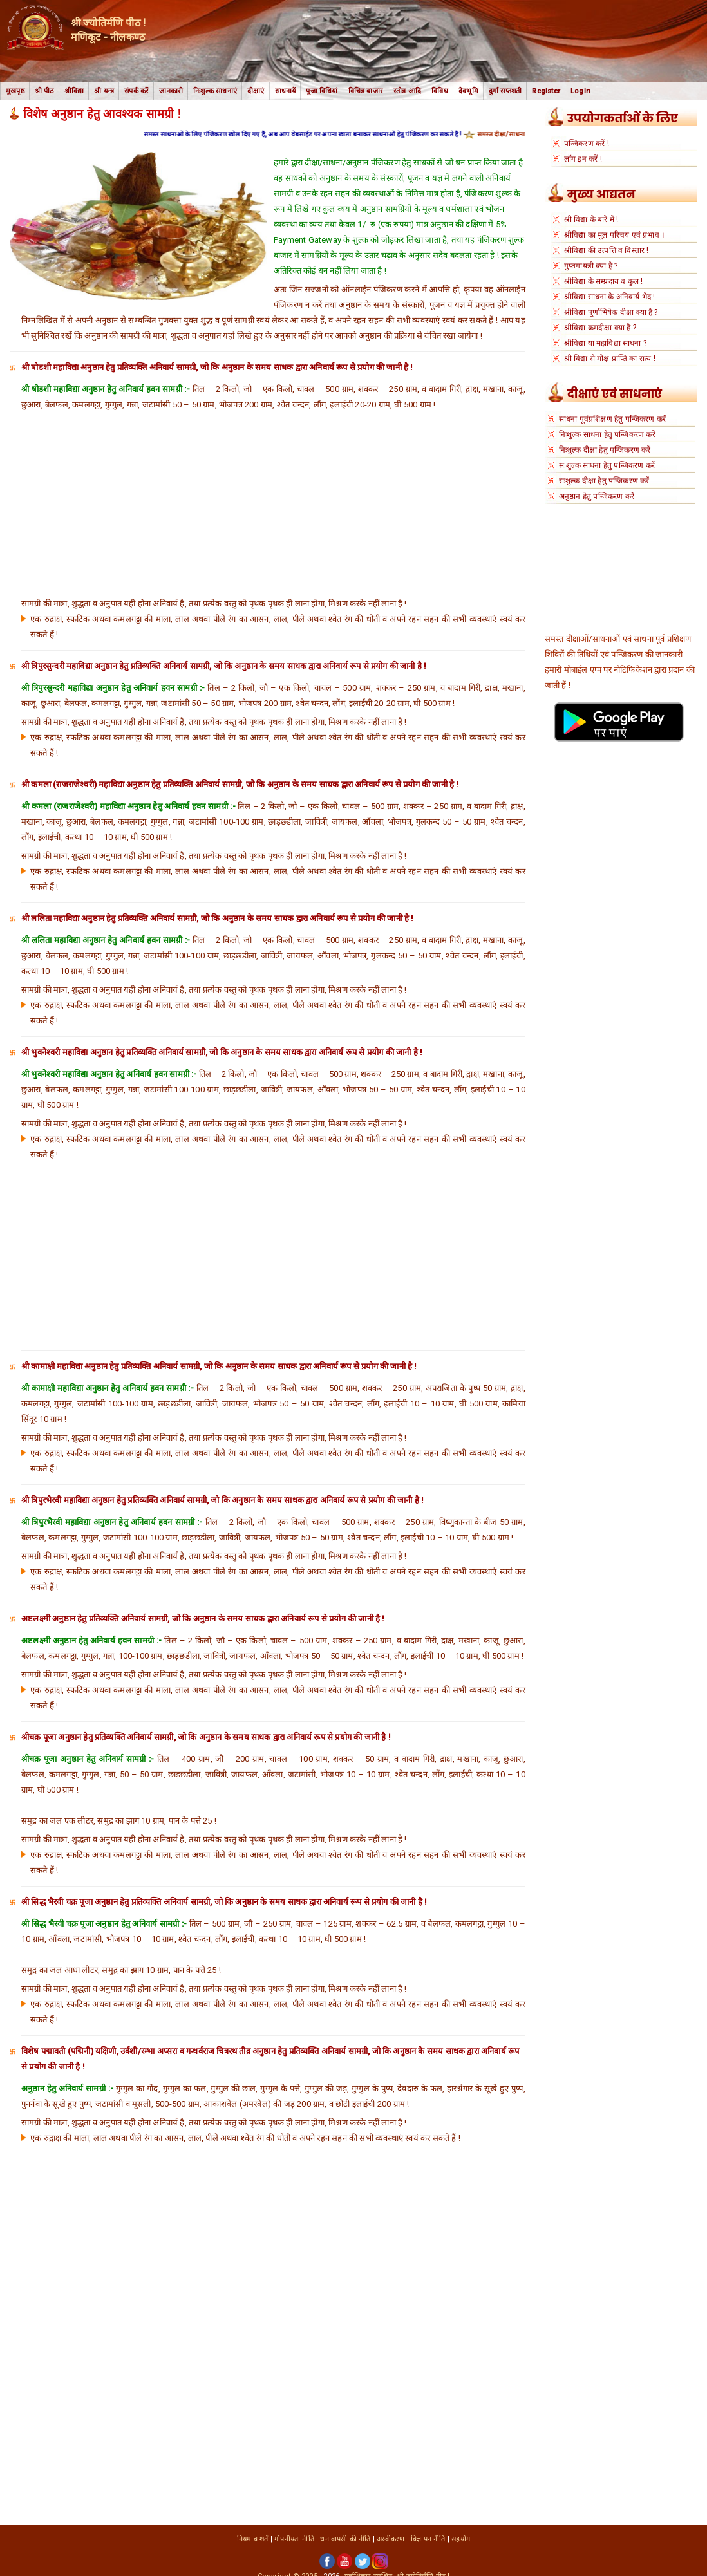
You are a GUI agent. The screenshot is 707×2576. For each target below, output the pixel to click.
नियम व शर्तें (253, 2539)
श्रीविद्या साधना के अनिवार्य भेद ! (609, 296)
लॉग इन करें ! (583, 158)
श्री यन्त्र (104, 91)
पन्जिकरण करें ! (586, 143)
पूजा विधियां (321, 91)
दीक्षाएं (256, 91)
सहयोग (460, 2539)
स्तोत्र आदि (407, 91)
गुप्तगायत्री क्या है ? (591, 265)
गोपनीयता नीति (294, 2539)
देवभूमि (468, 91)
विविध (439, 91)
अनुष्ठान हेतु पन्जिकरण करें (596, 496)
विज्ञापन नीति (428, 2539)
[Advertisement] (273, 503)
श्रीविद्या (74, 91)
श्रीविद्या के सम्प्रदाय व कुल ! (603, 281)
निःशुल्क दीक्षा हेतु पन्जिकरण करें (605, 449)
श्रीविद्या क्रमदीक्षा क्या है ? (600, 327)
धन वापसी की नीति (345, 2539)
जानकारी (171, 91)
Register (546, 91)
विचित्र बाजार (365, 91)
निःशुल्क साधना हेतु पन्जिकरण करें (607, 434)
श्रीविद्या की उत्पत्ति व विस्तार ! (606, 250)
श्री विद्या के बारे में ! (591, 219)
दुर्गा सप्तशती (505, 91)
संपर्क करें (136, 91)
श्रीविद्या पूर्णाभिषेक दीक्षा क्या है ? (611, 312)
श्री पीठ (44, 91)
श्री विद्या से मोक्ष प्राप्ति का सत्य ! (609, 358)
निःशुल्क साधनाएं (215, 91)
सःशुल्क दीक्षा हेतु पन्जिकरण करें (604, 480)
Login (580, 91)
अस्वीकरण (390, 2539)
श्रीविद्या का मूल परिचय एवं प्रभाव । (614, 234)
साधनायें (285, 91)
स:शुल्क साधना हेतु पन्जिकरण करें (607, 465)
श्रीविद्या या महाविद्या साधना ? (605, 343)
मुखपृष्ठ (15, 91)
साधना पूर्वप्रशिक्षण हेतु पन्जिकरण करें (612, 419)
